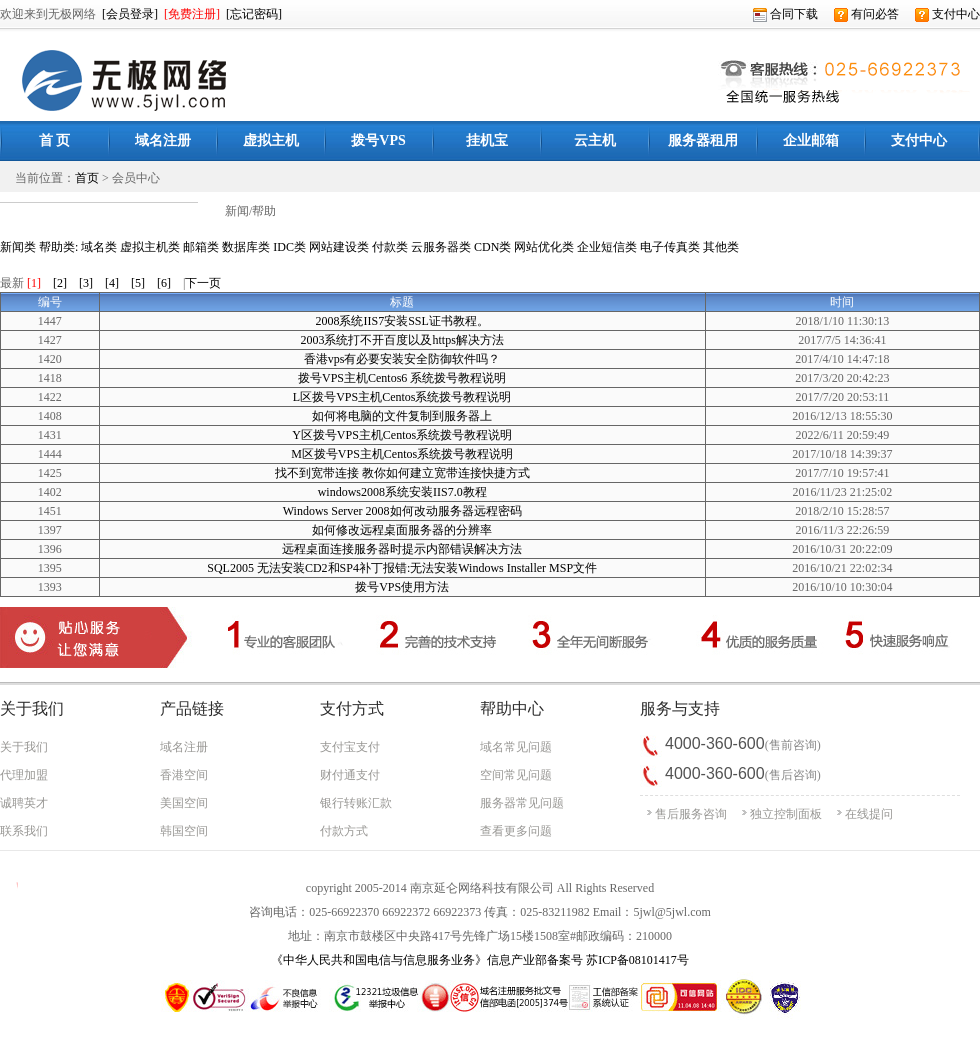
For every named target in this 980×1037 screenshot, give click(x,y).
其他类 (721, 247)
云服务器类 (441, 247)
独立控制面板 (786, 814)
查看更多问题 (516, 831)
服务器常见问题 (522, 803)
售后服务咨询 (691, 814)
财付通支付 (350, 775)
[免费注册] (192, 14)
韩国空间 (184, 831)
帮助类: (58, 247)
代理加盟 (24, 775)
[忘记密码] (254, 14)
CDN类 (492, 247)
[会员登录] (130, 14)
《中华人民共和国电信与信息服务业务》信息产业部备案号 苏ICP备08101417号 (480, 960)
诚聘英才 (24, 803)
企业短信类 (607, 247)
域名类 (99, 247)
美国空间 (184, 803)
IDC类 (289, 247)
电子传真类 (670, 247)
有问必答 (866, 14)
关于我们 (24, 747)
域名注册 (184, 747)
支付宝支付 (350, 747)
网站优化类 (544, 247)
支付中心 (947, 14)
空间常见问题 (516, 775)
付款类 (390, 247)
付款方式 (344, 831)
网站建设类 (339, 247)
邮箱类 (201, 247)
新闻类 (18, 247)
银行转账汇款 (356, 803)
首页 (87, 178)
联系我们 (24, 831)
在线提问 (869, 814)
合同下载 (785, 14)
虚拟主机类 (150, 247)
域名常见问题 (516, 747)
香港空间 (184, 775)
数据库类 (246, 247)
